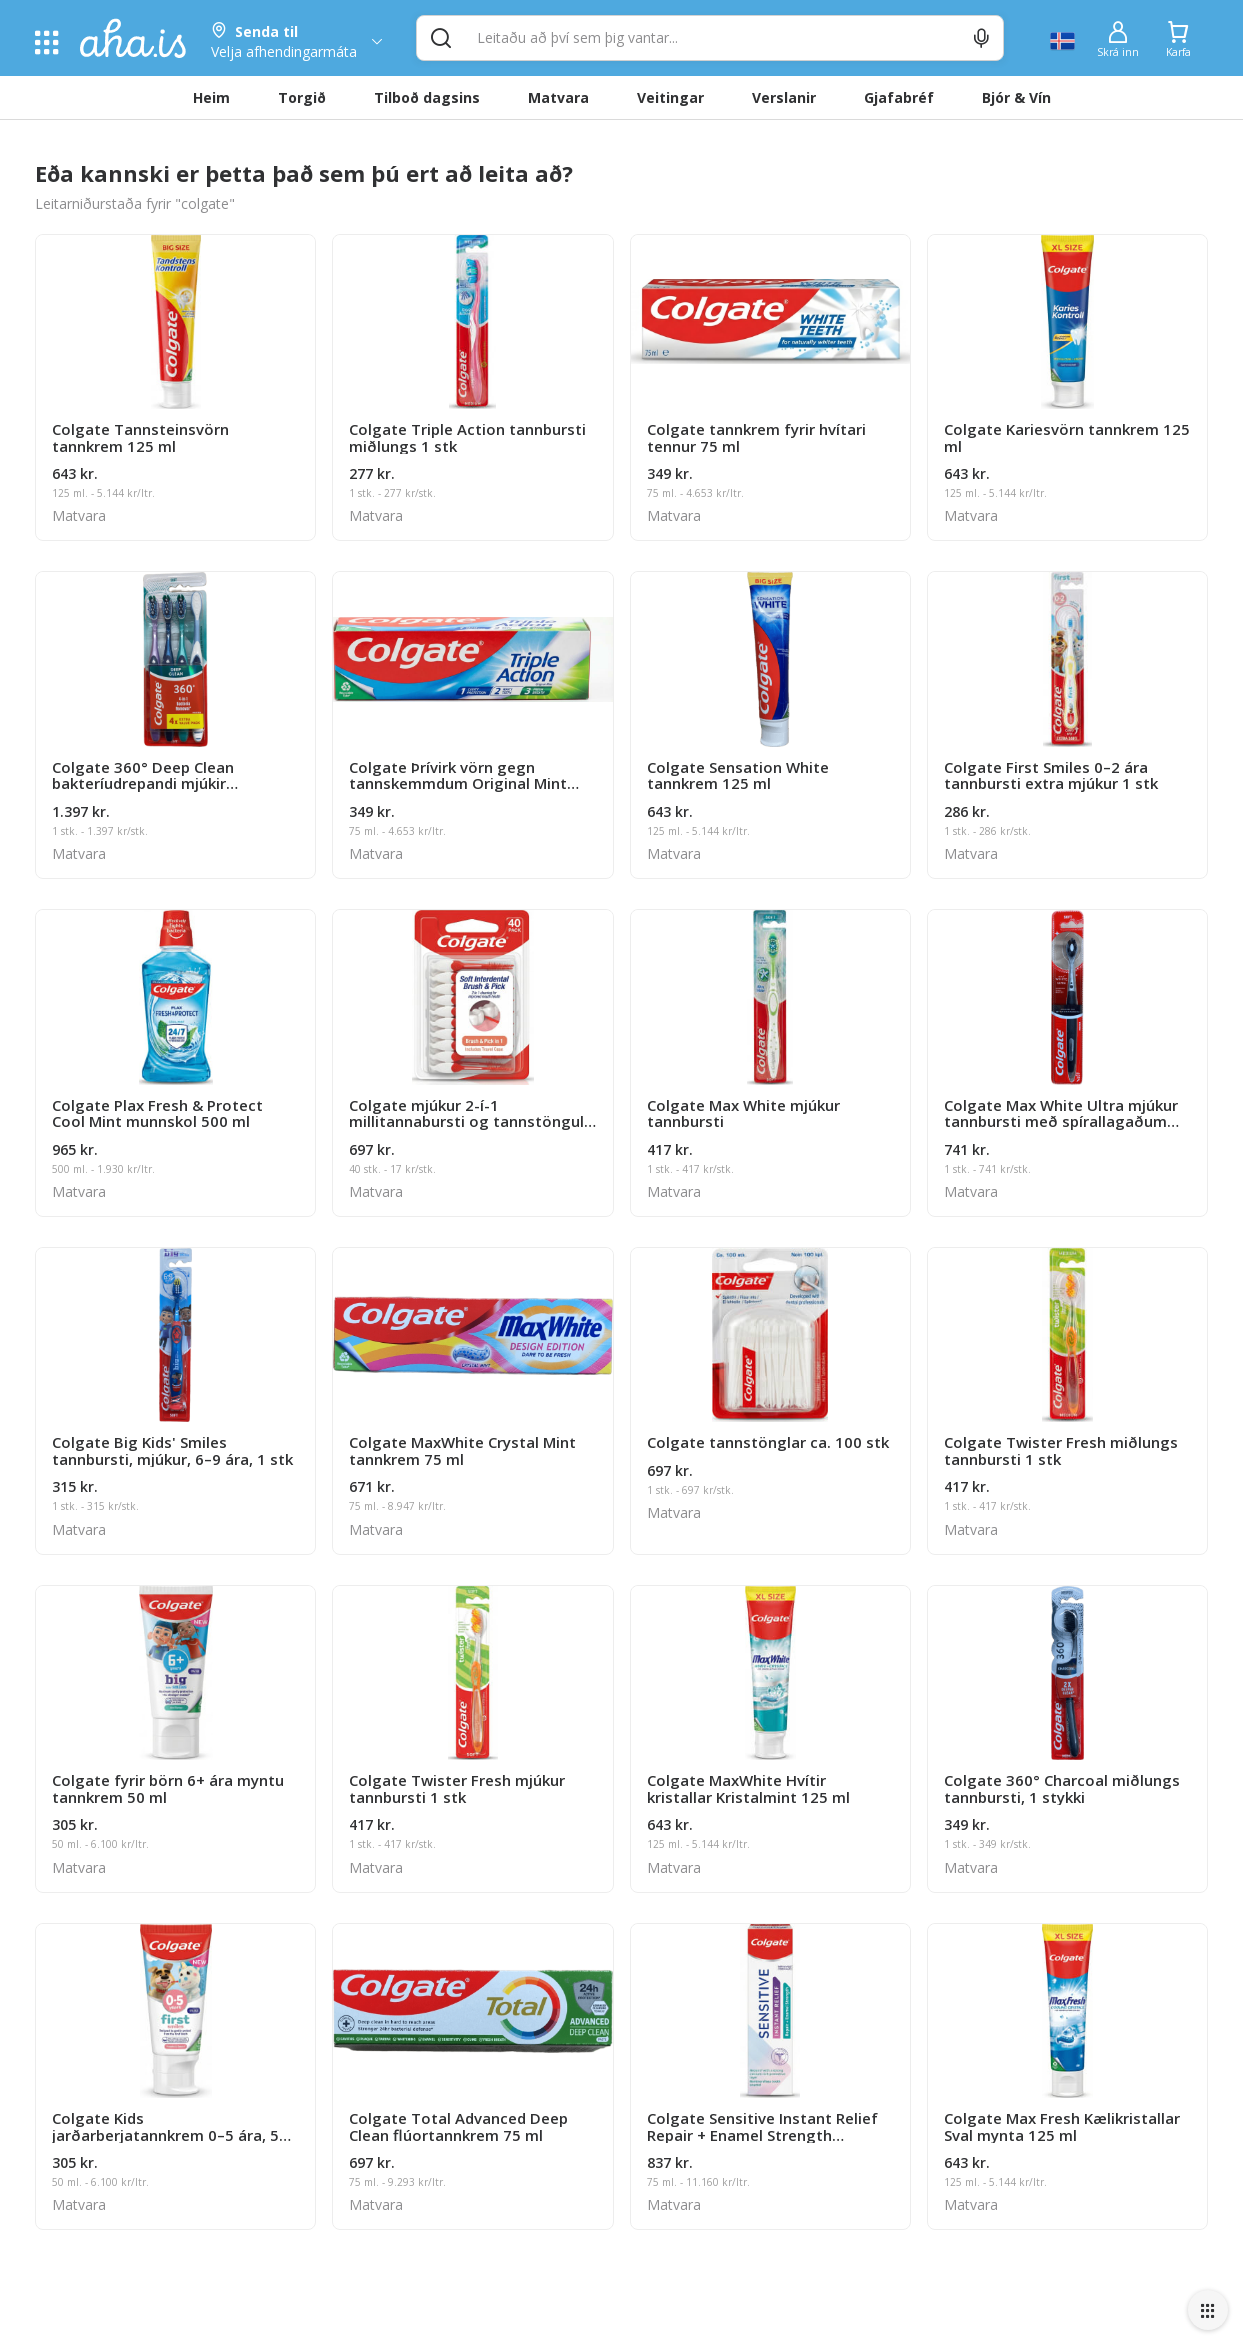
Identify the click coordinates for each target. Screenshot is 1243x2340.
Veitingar (670, 97)
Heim (211, 97)
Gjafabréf (899, 97)
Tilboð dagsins (427, 97)
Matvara (558, 97)
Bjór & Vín (1016, 97)
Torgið (302, 97)
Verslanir (784, 97)
